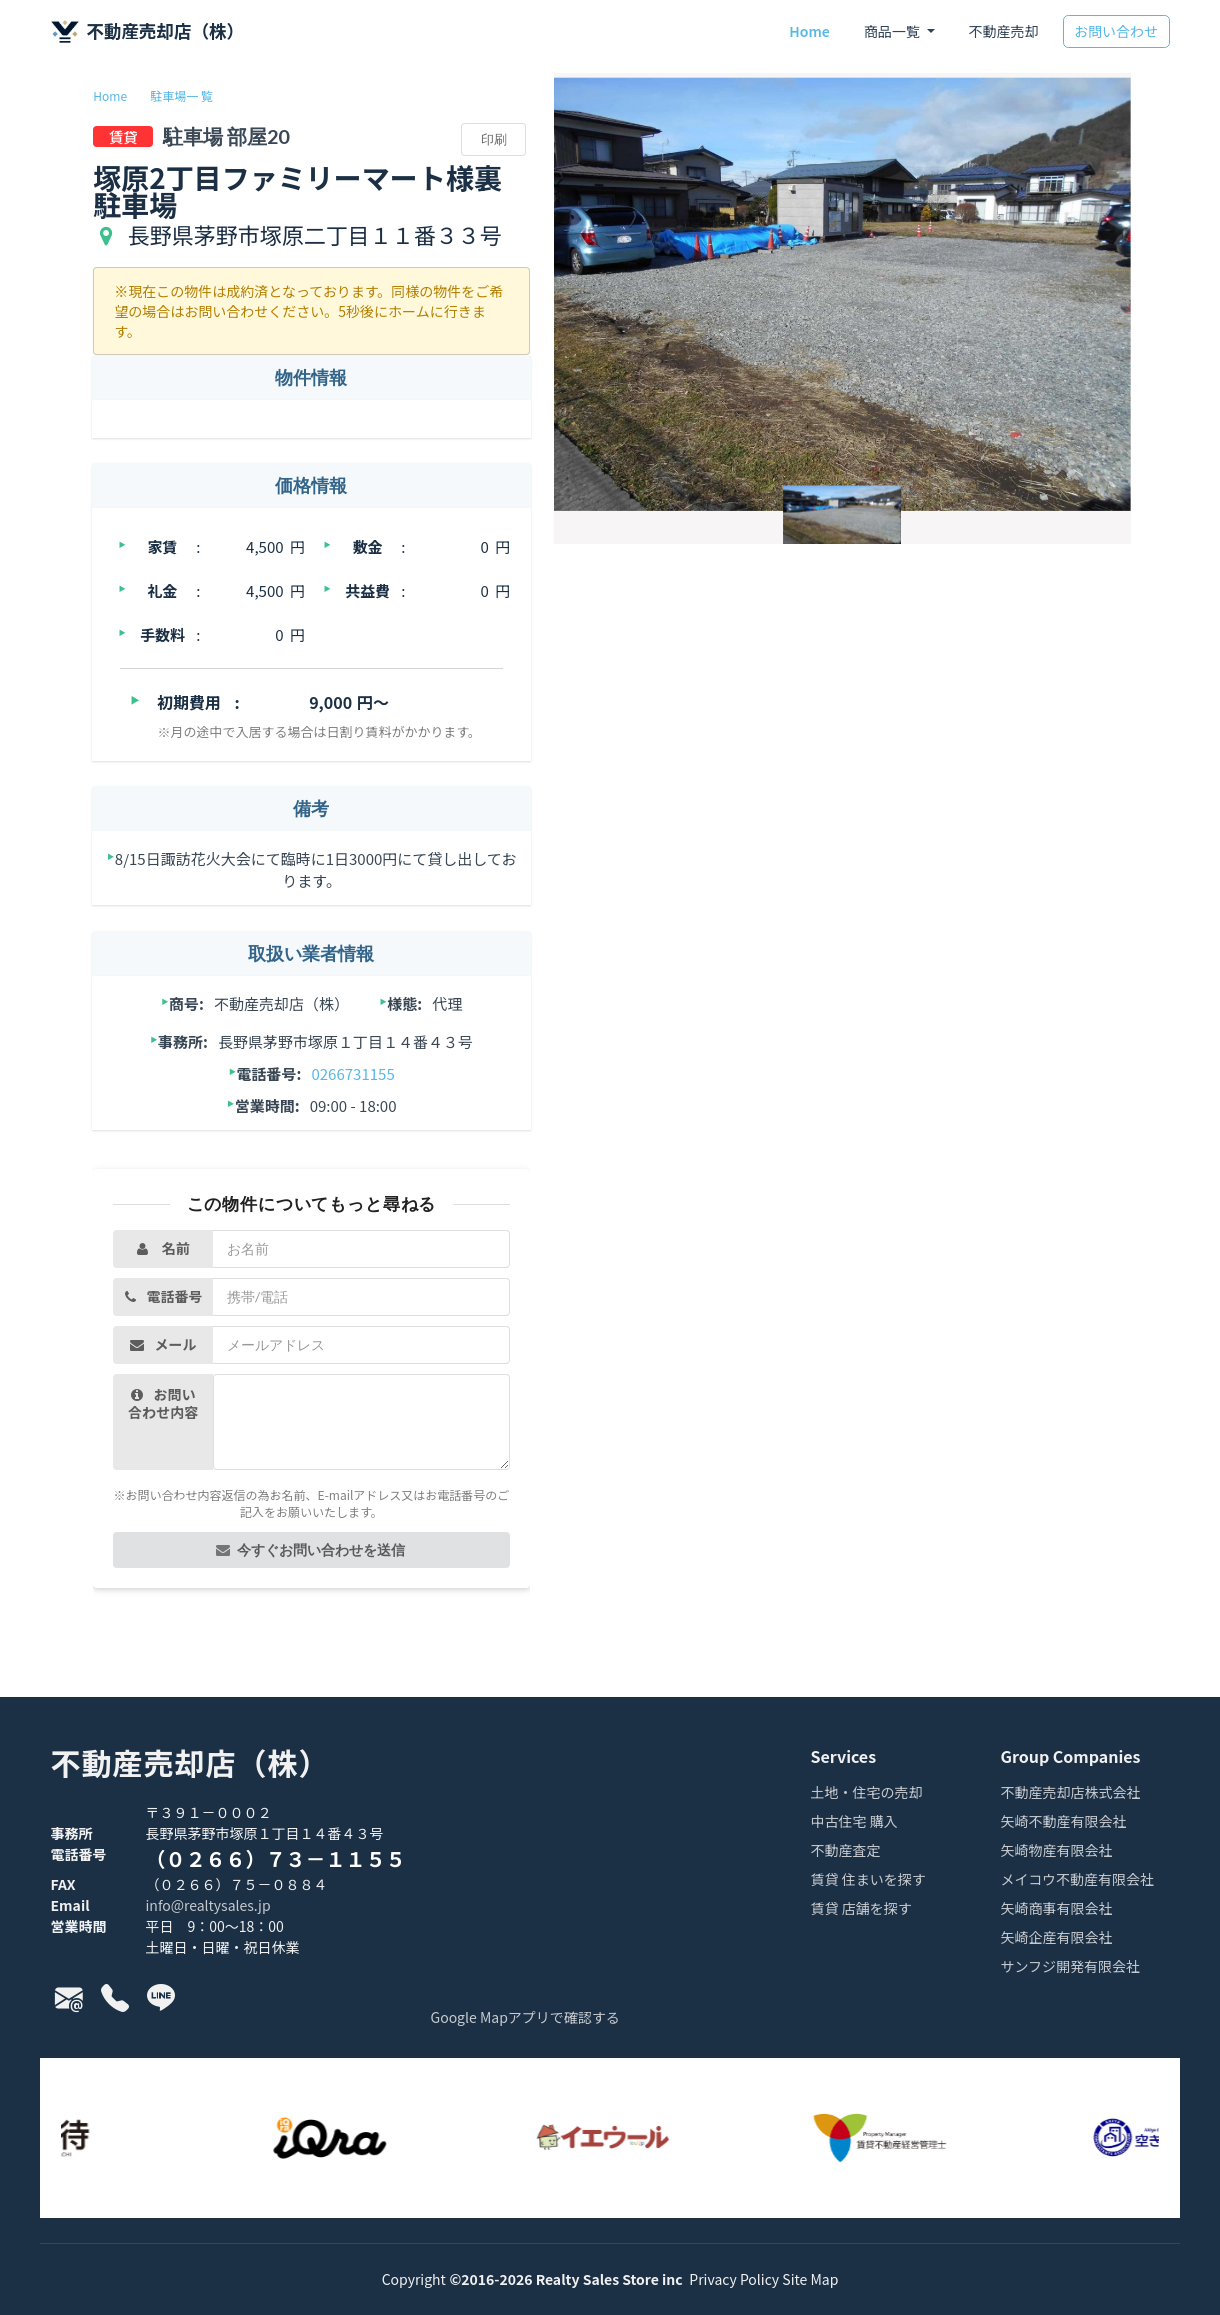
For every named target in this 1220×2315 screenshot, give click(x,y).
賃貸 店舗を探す (861, 1909)
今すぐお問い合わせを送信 (310, 1549)
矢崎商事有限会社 (1057, 1909)
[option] (349, 2138)
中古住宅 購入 (854, 1822)
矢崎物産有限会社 (1057, 1851)
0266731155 (352, 1073)
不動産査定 (846, 1851)
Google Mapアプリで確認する (525, 2017)
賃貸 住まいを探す (868, 1880)
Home (809, 31)
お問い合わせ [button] (1116, 31)
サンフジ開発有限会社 (1071, 1967)
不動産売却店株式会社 (1071, 1793)
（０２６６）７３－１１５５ (276, 1858)
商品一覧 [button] (893, 31)
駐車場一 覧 (181, 95)
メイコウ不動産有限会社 (1077, 1880)
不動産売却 (1004, 31)
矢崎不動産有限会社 (1064, 1822)
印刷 (494, 139)
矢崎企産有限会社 (1057, 1938)
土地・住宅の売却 (867, 1793)
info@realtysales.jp (208, 1905)
